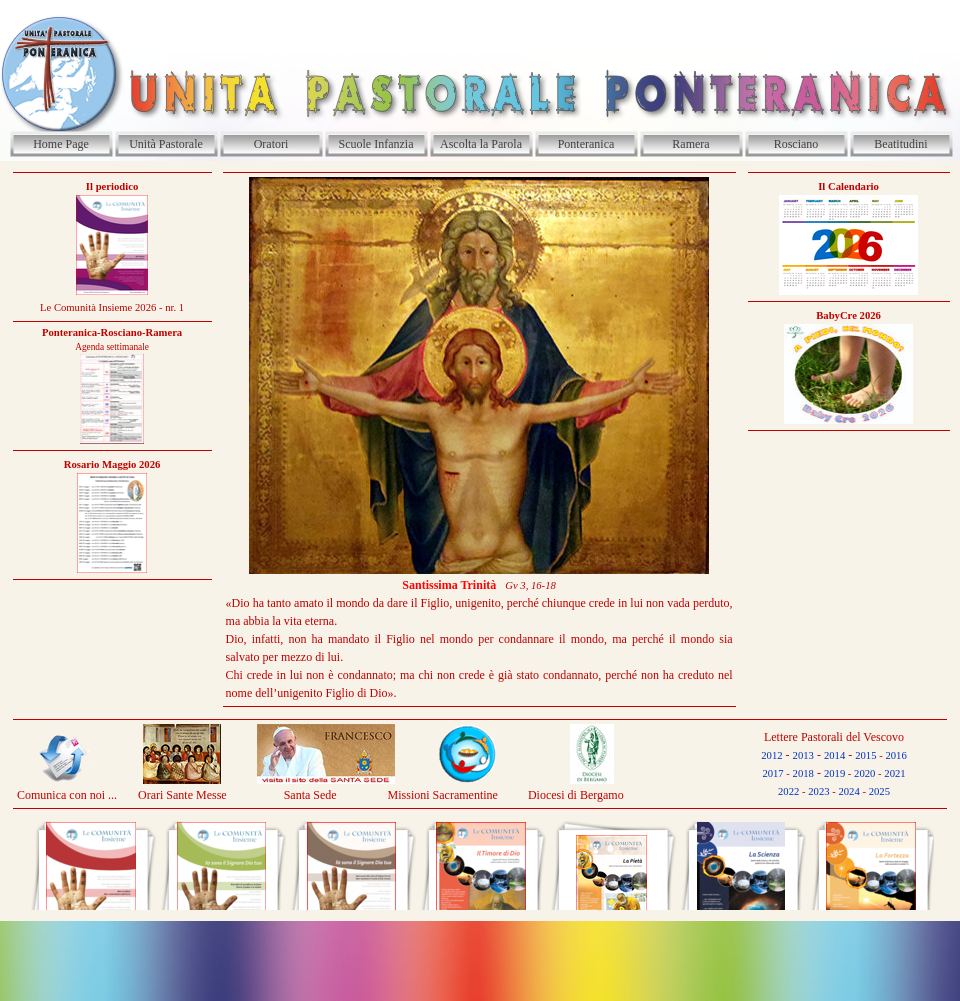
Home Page (61, 144)
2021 (894, 773)
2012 (771, 755)
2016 (895, 755)
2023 (818, 791)
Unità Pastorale (166, 144)
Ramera (690, 144)
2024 (848, 791)
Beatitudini (900, 144)
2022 (788, 791)
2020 (864, 773)
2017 (772, 773)
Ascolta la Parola (481, 144)
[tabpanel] (112, 376)
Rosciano (796, 144)
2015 (865, 755)
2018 (803, 773)
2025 (879, 791)
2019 (834, 773)
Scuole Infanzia (376, 144)
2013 (803, 755)
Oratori (271, 144)
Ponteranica (586, 144)
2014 (834, 755)
